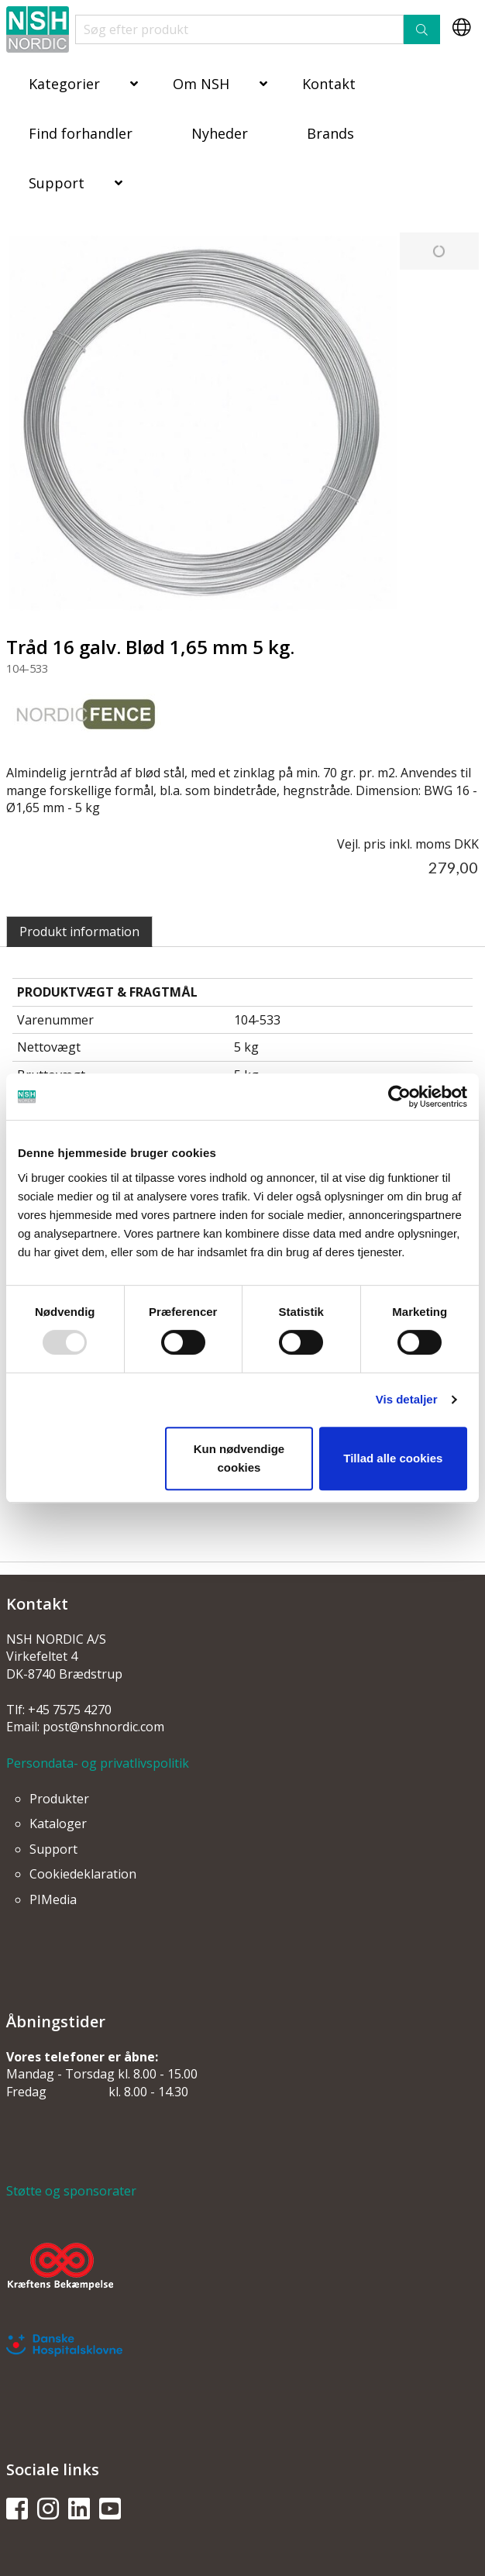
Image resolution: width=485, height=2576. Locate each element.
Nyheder (219, 133)
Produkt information (79, 931)
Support (56, 183)
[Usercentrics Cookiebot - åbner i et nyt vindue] (399, 1096)
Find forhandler (80, 133)
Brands (330, 133)
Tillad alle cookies (392, 1458)
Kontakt (329, 83)
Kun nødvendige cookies (239, 1458)
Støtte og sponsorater (71, 2190)
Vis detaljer (407, 1399)
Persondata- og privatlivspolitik (97, 1763)
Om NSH (201, 83)
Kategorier (64, 83)
